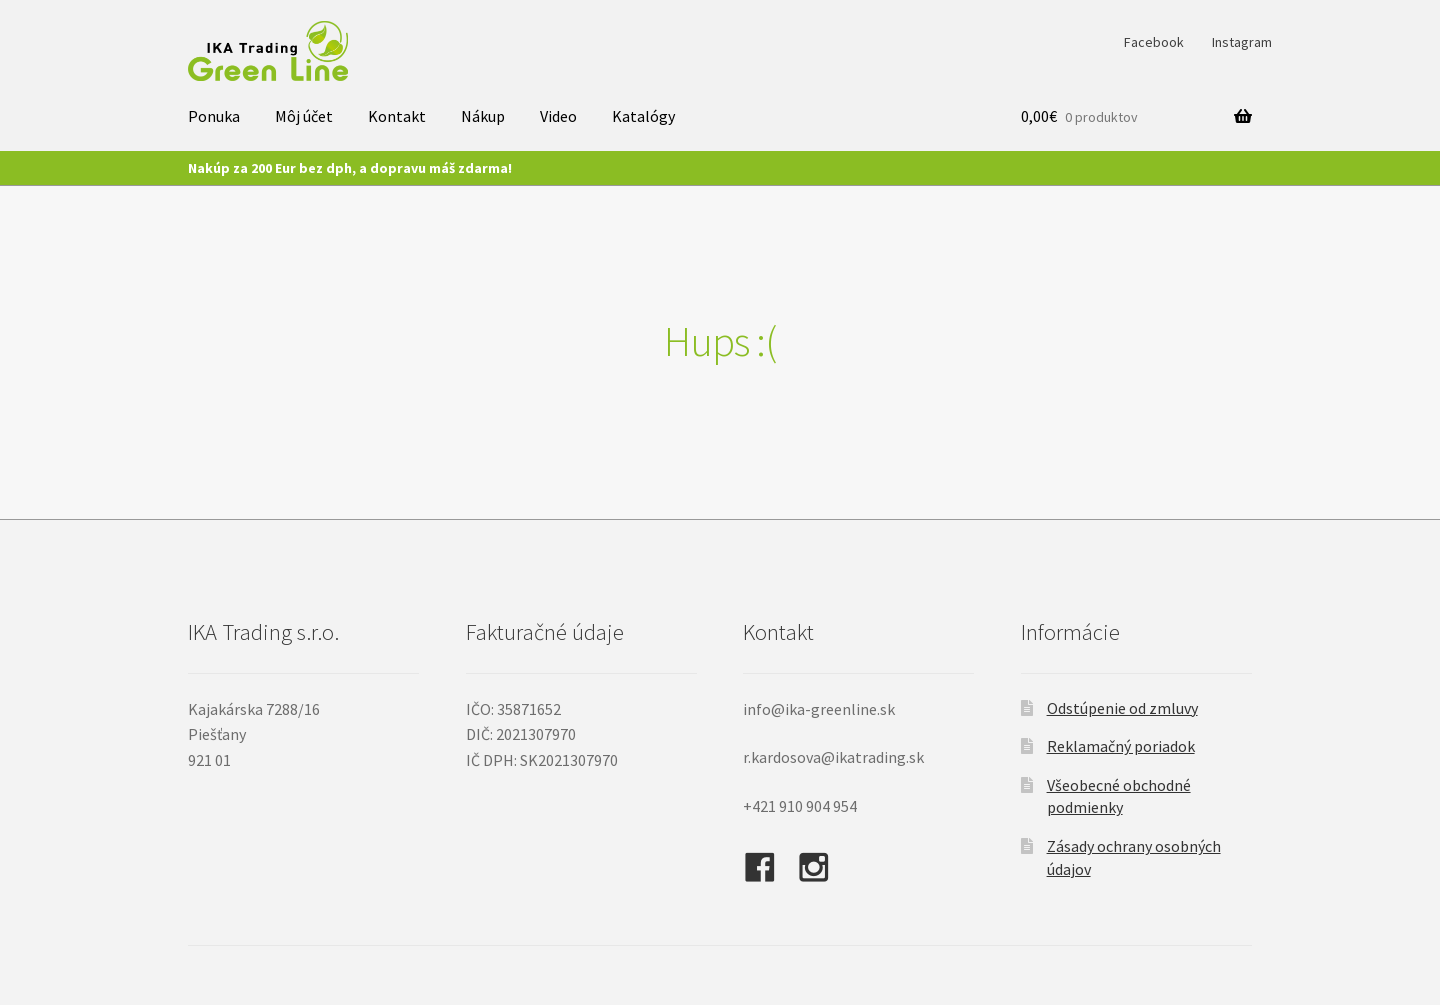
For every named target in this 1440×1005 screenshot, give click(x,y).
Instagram (1242, 42)
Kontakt (397, 116)
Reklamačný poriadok (1121, 746)
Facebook (1154, 42)
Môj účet (304, 116)
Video (558, 116)
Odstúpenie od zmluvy (1122, 708)
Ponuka (214, 116)
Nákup (483, 116)
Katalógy (643, 116)
